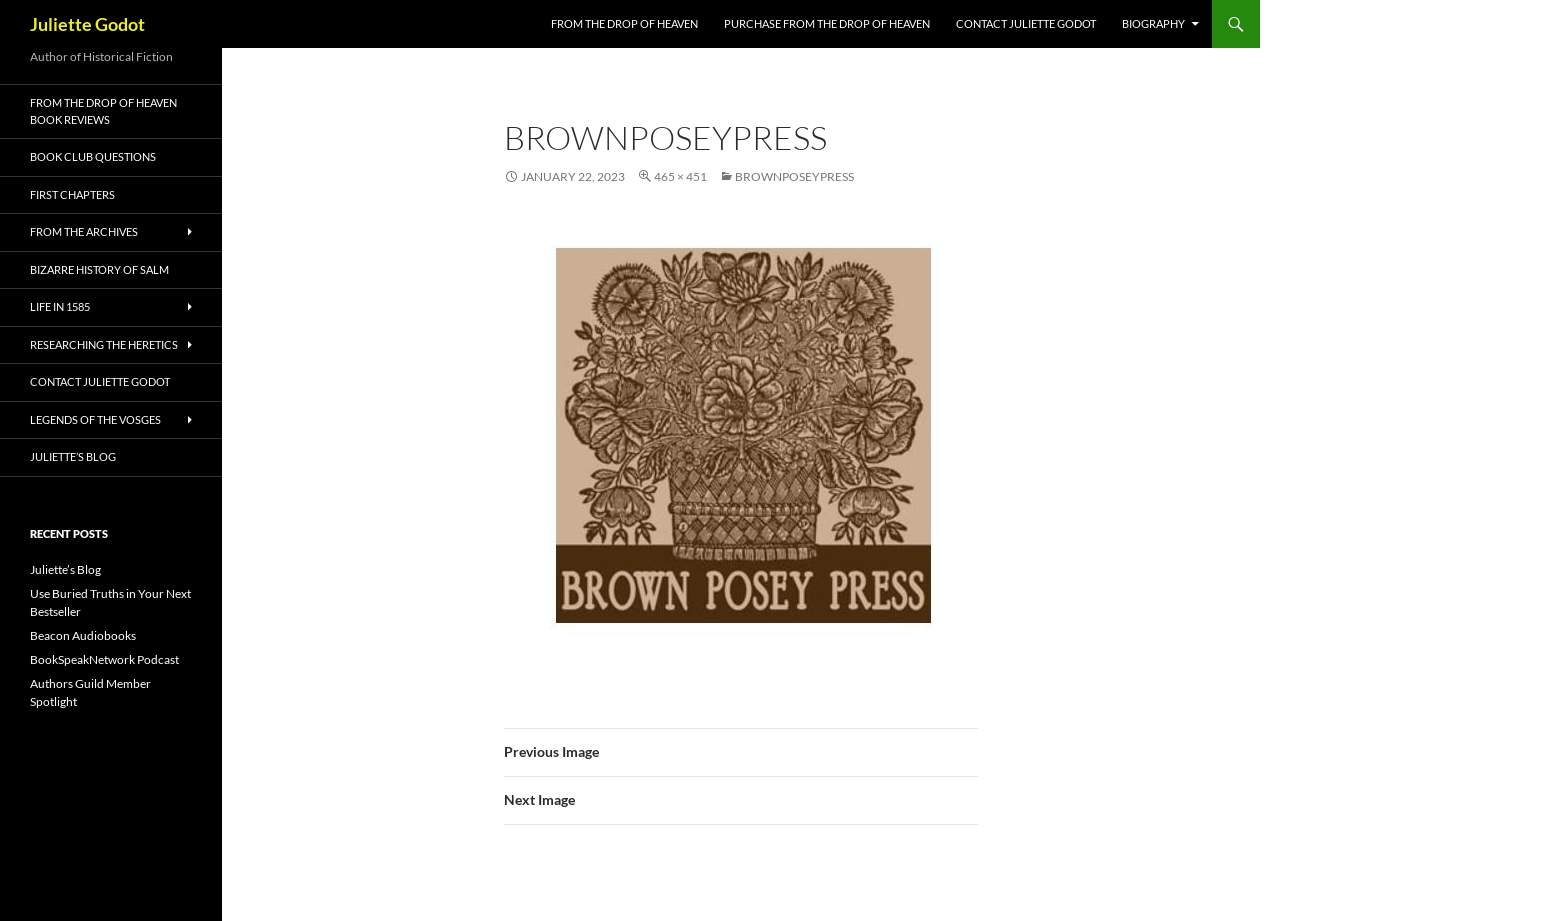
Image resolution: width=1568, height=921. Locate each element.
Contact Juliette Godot (1026, 23)
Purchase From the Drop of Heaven (827, 23)
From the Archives (84, 231)
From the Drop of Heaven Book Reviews (103, 111)
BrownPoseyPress (794, 176)
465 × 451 (680, 176)
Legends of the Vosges (95, 419)
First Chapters (72, 194)
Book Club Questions (93, 156)
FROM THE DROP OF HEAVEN (624, 23)
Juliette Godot (87, 24)
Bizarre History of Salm (99, 269)
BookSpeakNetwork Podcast (104, 659)
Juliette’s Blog (73, 456)
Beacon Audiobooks (83, 635)
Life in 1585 (60, 306)
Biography (1153, 23)
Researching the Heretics (104, 344)
